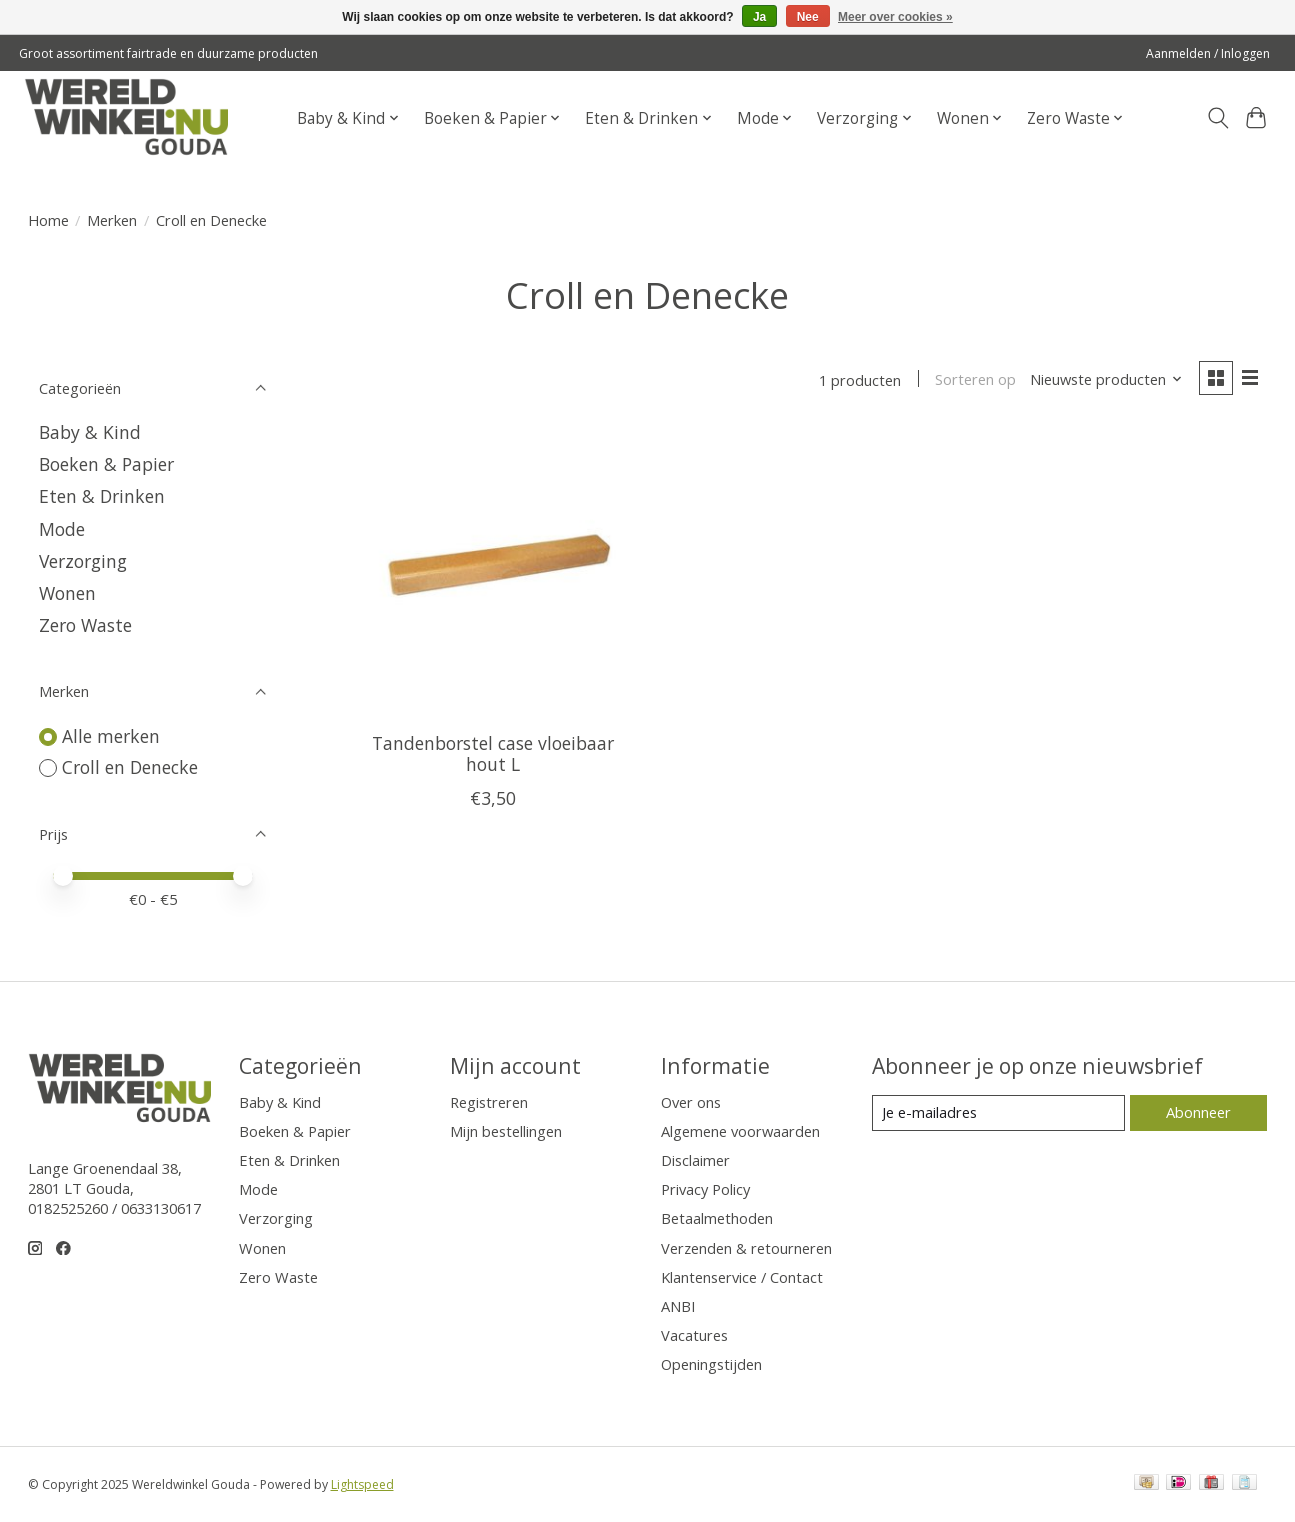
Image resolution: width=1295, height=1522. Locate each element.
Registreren (489, 1102)
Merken (112, 220)
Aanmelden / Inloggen (1208, 53)
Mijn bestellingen (506, 1131)
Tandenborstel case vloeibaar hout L (493, 753)
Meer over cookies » (895, 17)
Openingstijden (711, 1364)
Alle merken (111, 736)
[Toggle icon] (1217, 118)
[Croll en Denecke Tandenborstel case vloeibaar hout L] (493, 573)
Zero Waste (85, 625)
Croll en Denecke (130, 767)
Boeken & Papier (106, 464)
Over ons (691, 1102)
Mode (62, 529)
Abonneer (1198, 1112)
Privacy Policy (705, 1189)
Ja (759, 17)
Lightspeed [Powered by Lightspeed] (362, 1484)
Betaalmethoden (717, 1218)
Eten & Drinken (102, 496)
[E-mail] (998, 1113)
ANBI (678, 1306)
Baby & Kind (90, 432)
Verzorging (83, 561)
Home (48, 220)
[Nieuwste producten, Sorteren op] (1105, 380)
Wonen (67, 593)
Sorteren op (975, 380)
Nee (808, 17)
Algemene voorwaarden (740, 1131)
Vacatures (694, 1335)
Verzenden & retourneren (746, 1248)
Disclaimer (695, 1160)
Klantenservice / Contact (742, 1277)
